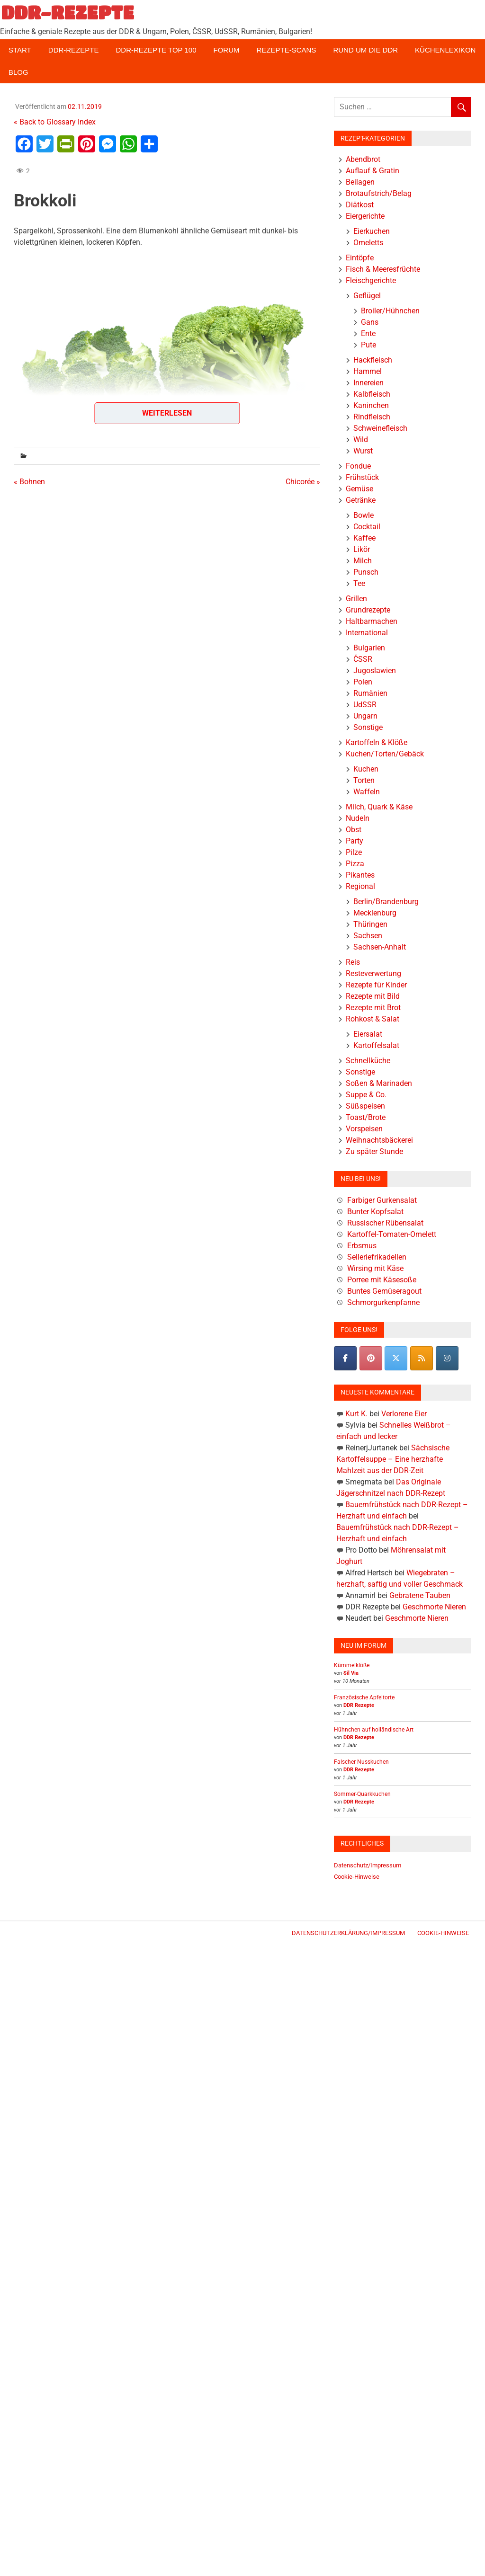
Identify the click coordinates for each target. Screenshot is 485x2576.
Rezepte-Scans (286, 50)
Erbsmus (362, 1245)
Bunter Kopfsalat (375, 1211)
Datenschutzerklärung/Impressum (348, 1932)
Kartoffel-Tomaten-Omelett (391, 1234)
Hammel (367, 371)
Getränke (361, 500)
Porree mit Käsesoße (381, 1279)
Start (20, 50)
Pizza (355, 863)
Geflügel (367, 295)
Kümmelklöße (351, 1665)
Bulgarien (369, 647)
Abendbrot (363, 159)
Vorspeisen (364, 1128)
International (367, 632)
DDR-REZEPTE (67, 12)
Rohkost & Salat (372, 1018)
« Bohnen (29, 481)
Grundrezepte (368, 609)
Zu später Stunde (374, 1151)
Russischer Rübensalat (385, 1222)
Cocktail (366, 526)
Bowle (363, 515)
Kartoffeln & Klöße (376, 742)
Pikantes (360, 875)
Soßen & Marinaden (379, 1083)
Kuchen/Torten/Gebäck (385, 753)
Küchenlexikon (445, 50)
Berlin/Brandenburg (386, 901)
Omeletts (368, 242)
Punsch (365, 572)
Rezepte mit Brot (373, 1007)
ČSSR (362, 659)
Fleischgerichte (371, 280)
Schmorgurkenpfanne (383, 1302)
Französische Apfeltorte (364, 1697)
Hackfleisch (372, 359)
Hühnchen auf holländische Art (373, 1729)
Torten (364, 780)
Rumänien (370, 693)
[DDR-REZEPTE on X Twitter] (396, 1358)
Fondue (358, 466)
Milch (362, 560)
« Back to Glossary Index (55, 121)
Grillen (356, 598)
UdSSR (365, 704)
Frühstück (362, 477)
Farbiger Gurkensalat (382, 1200)
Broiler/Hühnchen (390, 310)
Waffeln (366, 791)
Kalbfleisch (371, 394)
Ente (368, 333)
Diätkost (360, 204)
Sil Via (351, 1673)
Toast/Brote (366, 1117)
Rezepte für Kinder (376, 984)
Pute (368, 344)
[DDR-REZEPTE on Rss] (421, 1358)
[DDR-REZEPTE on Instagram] (447, 1358)
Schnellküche (368, 1060)
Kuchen (365, 768)
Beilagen (360, 182)
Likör (361, 549)
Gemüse (359, 488)
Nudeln (357, 818)
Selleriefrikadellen (376, 1256)
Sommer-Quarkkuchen (362, 1794)
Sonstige (368, 727)
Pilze (354, 852)
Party (354, 840)
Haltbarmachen (371, 621)
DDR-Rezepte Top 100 (156, 50)
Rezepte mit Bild (373, 996)
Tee (359, 583)
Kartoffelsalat (376, 1045)
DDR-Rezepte (73, 50)
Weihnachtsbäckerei (379, 1140)
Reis (353, 962)
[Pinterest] (370, 1358)
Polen (362, 681)
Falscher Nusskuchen (361, 1762)
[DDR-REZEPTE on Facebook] (345, 1358)
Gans (369, 322)
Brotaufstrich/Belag (379, 193)
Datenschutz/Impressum (367, 1865)
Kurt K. (356, 1413)
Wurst (363, 450)
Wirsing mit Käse (375, 1268)
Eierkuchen (371, 231)
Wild (360, 439)
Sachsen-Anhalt (379, 946)
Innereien (368, 382)
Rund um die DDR (365, 50)
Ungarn (365, 715)
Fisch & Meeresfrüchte (383, 269)
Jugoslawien (374, 670)
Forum (227, 50)
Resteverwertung (373, 973)
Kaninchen (371, 405)
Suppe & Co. (366, 1094)
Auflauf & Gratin (372, 170)
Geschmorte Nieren (434, 1606)
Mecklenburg (374, 912)
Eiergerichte (365, 216)
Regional (360, 886)
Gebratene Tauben (419, 1595)
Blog (18, 72)
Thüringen (370, 924)
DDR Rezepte (358, 1705)
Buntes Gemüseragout (384, 1291)
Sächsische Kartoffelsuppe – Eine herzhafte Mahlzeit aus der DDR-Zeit (392, 1459)
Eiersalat (367, 1034)
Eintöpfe (360, 257)
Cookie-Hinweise (356, 1876)
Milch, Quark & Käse (379, 806)
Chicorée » (303, 481)
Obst (353, 829)
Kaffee (364, 537)
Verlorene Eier (404, 1413)
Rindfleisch (371, 416)
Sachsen (367, 935)
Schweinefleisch (380, 428)
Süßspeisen (365, 1105)
